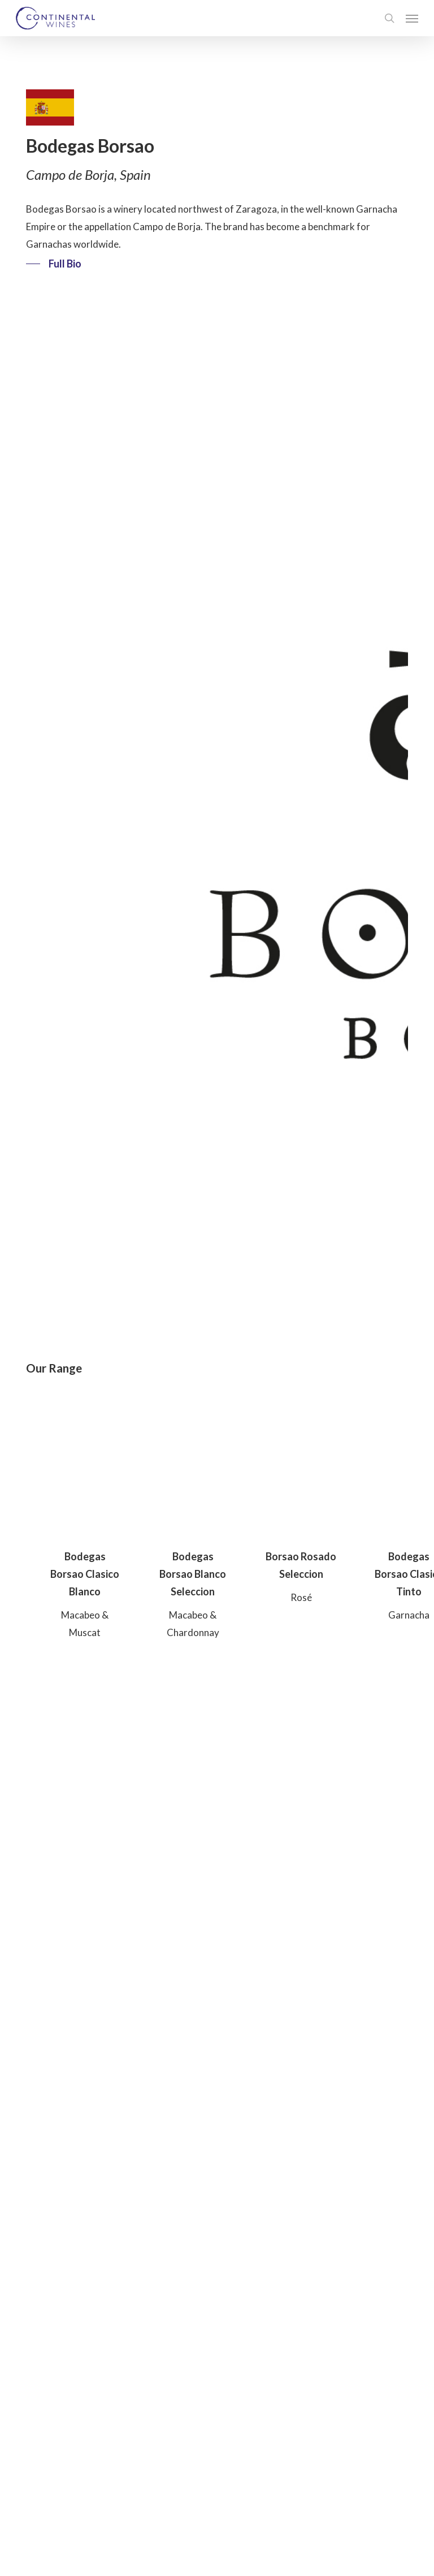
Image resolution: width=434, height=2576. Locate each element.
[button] (412, 18)
